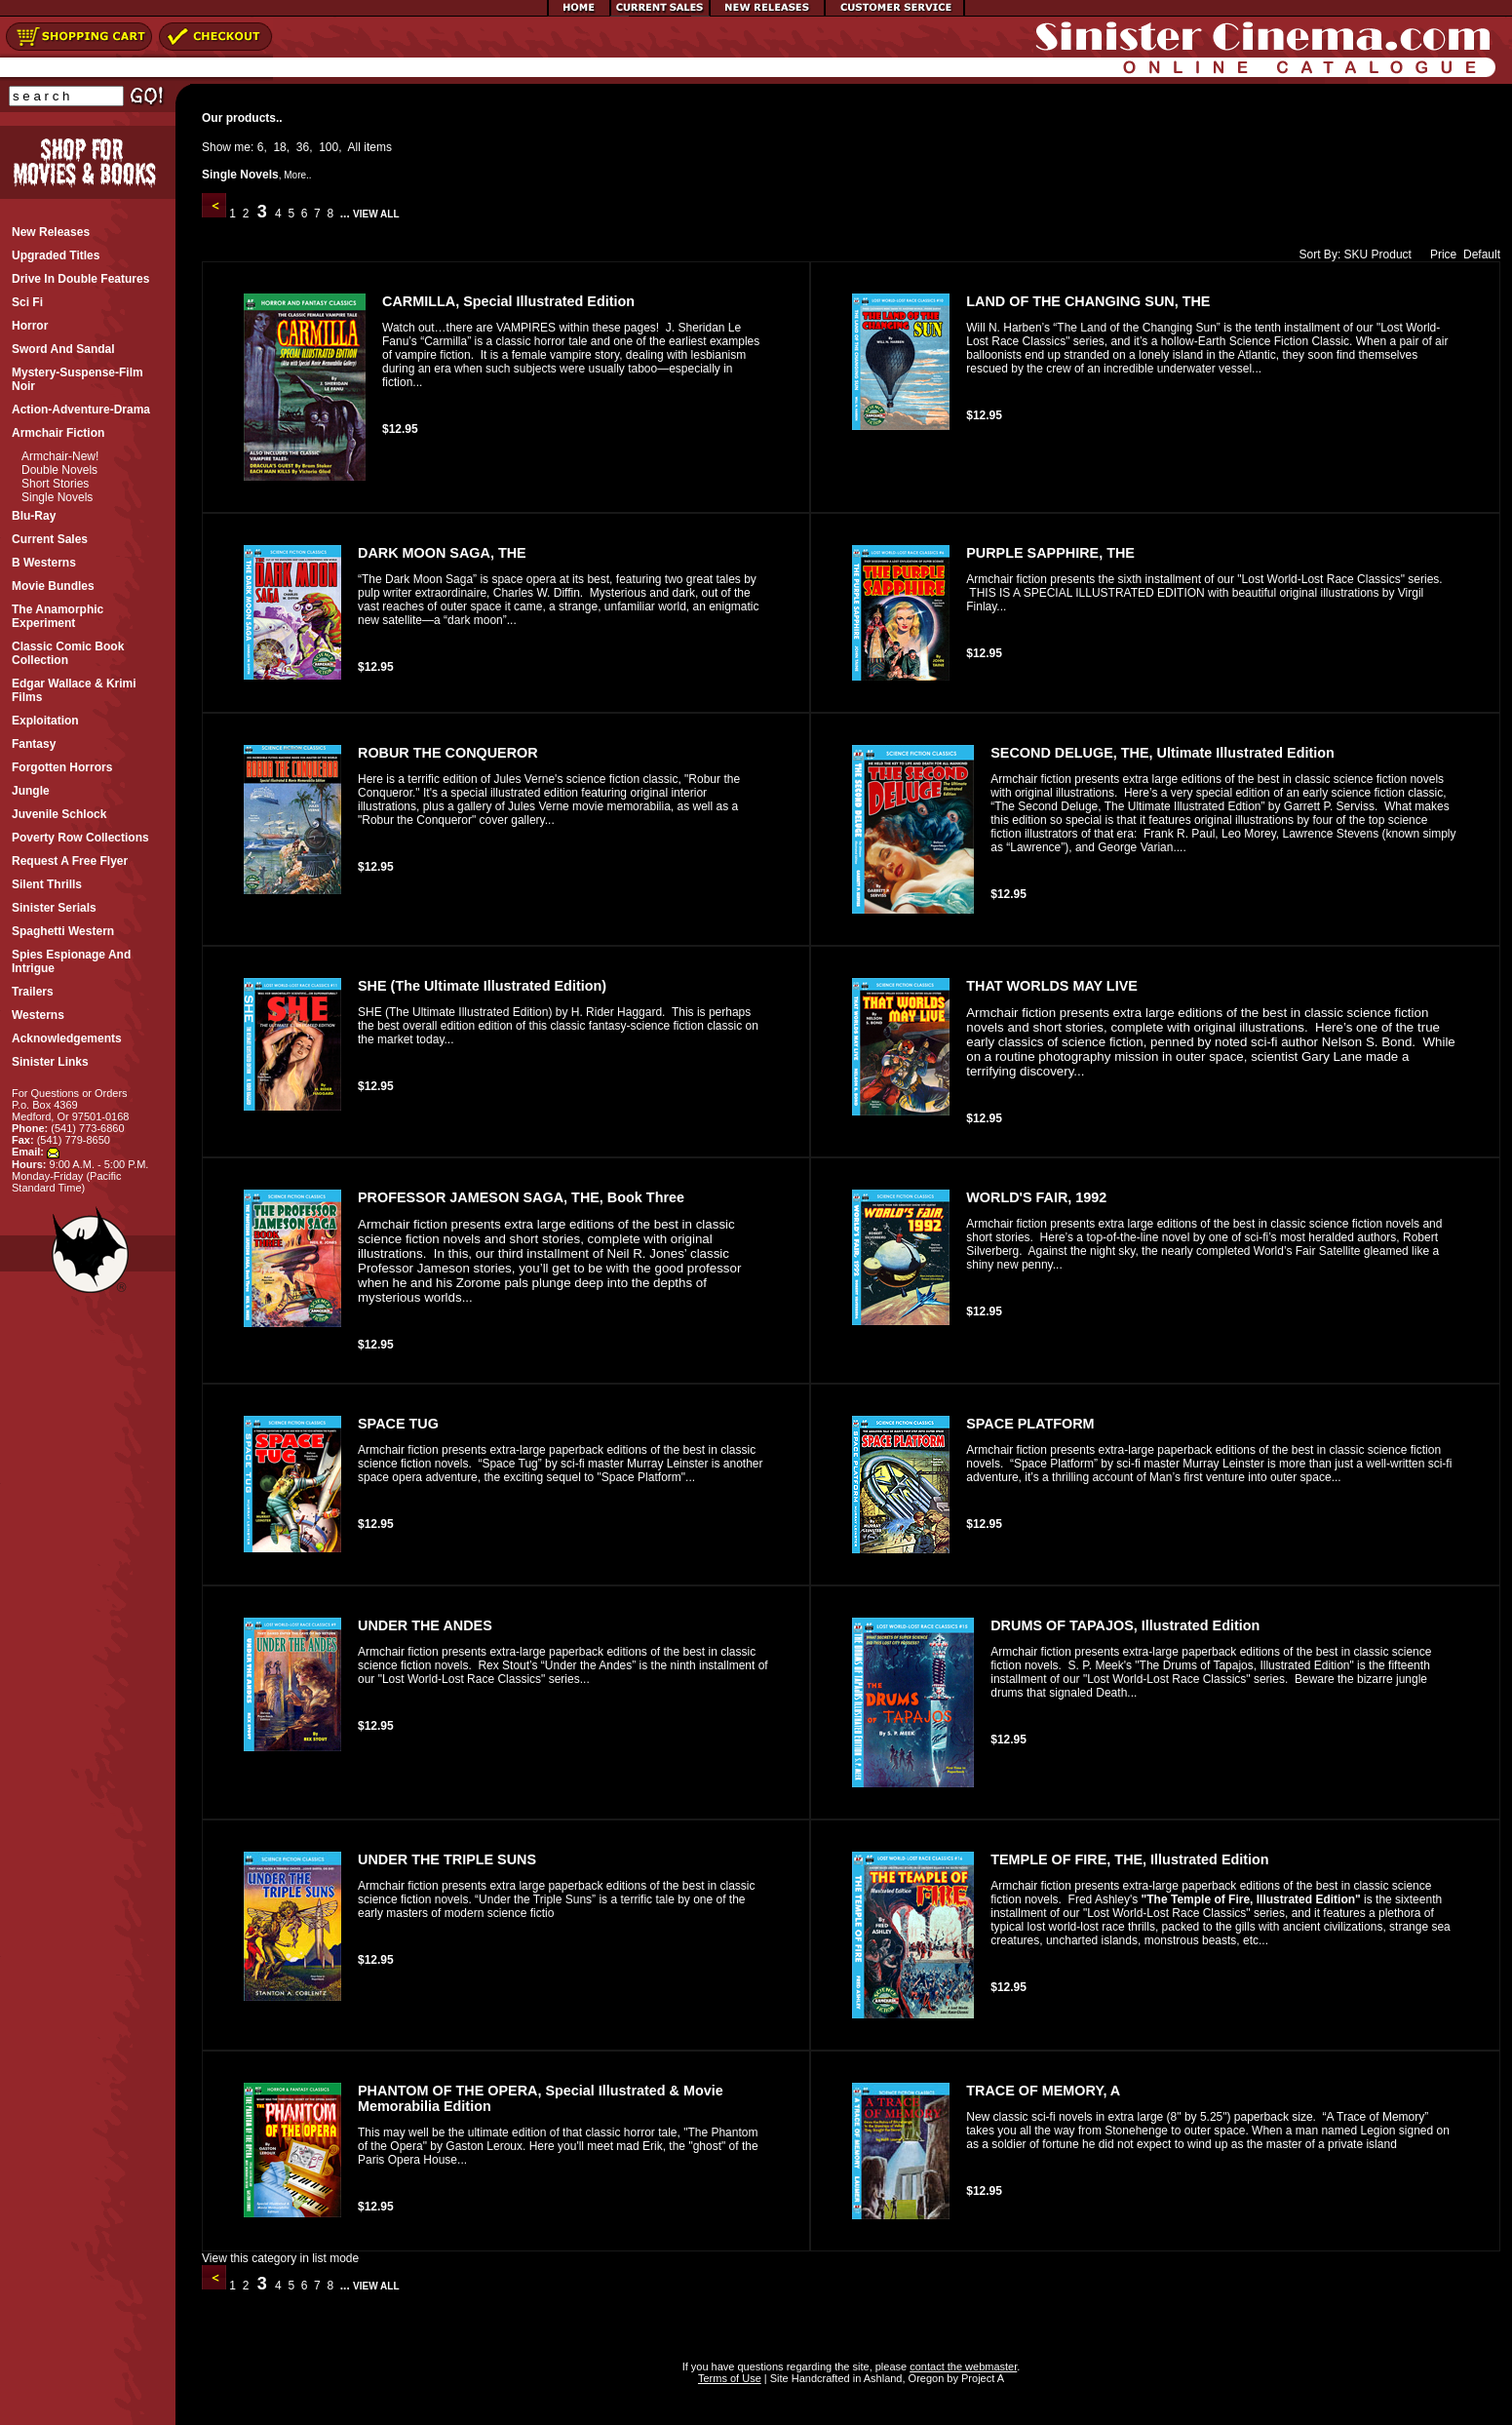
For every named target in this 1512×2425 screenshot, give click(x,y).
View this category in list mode (280, 2258)
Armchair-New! (59, 456)
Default (1481, 254)
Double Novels (59, 470)
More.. (297, 175)
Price (1438, 254)
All (354, 147)
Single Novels (57, 497)
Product (1392, 254)
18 (279, 147)
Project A (981, 2378)
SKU (1356, 254)
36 (302, 147)
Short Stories (55, 483)
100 (328, 147)
